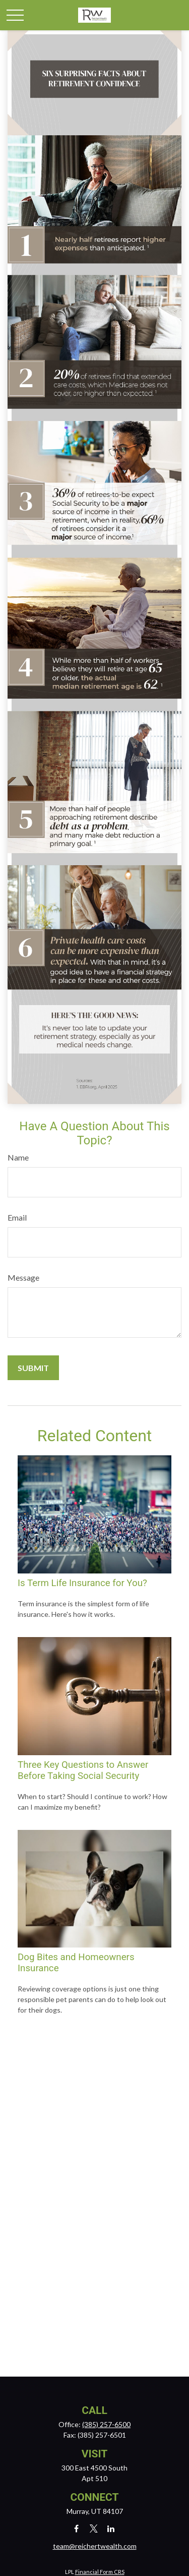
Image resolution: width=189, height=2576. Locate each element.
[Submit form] (33, 1367)
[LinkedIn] (110, 2528)
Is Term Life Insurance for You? (82, 1583)
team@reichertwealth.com (95, 2546)
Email (17, 1217)
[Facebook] (76, 2528)
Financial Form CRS (99, 2571)
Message (23, 1277)
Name (18, 1157)
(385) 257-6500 (106, 2424)
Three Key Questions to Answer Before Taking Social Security (83, 1770)
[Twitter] (93, 2528)
